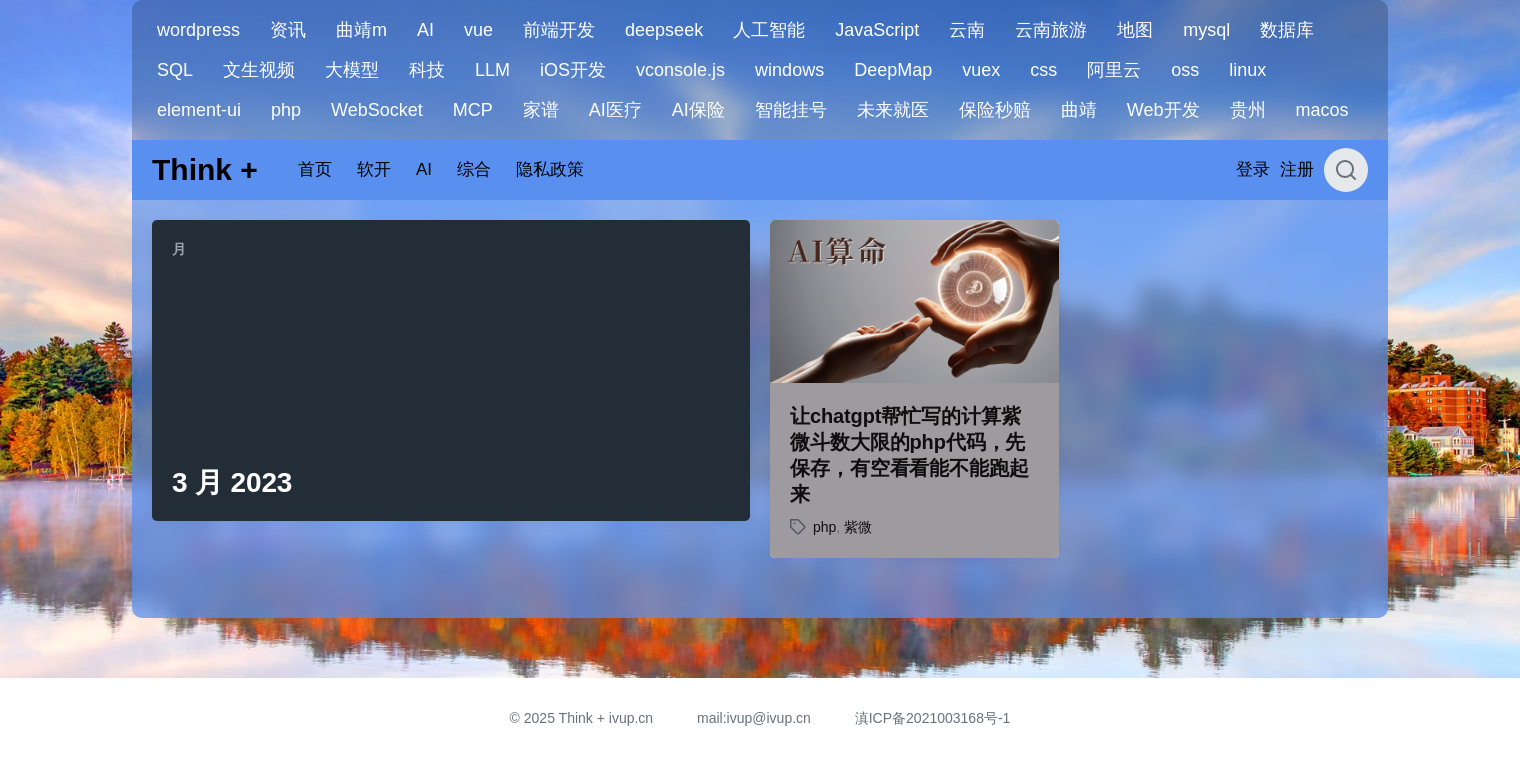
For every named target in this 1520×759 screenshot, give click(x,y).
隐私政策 (550, 169)
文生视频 (259, 70)
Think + (205, 169)
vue (478, 30)
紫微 (858, 527)
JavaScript (877, 30)
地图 (1135, 30)
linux (1247, 70)
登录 (1253, 169)
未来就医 (893, 110)
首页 (315, 169)
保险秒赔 (995, 110)
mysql (1206, 30)
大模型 (352, 70)
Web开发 (1163, 110)
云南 (967, 30)
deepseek (664, 30)
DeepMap (893, 70)
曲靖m (361, 30)
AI (425, 30)
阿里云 (1114, 70)
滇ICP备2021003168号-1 (933, 718)
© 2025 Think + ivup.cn (582, 718)
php (286, 110)
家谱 (541, 110)
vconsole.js (680, 70)
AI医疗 (615, 110)
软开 (374, 169)
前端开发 (559, 30)
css (1043, 70)
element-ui (199, 110)
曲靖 (1079, 110)
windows (789, 70)
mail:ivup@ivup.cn (754, 718)
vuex (981, 70)
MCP (473, 110)
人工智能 (769, 30)
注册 (1297, 169)
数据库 (1287, 30)
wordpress (198, 30)
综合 (474, 169)
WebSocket (377, 110)
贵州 (1248, 110)
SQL (175, 70)
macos (1322, 110)
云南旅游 (1051, 30)
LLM (492, 70)
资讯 (288, 30)
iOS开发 (573, 70)
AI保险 (698, 110)
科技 (427, 70)
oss (1185, 70)
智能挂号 (791, 110)
